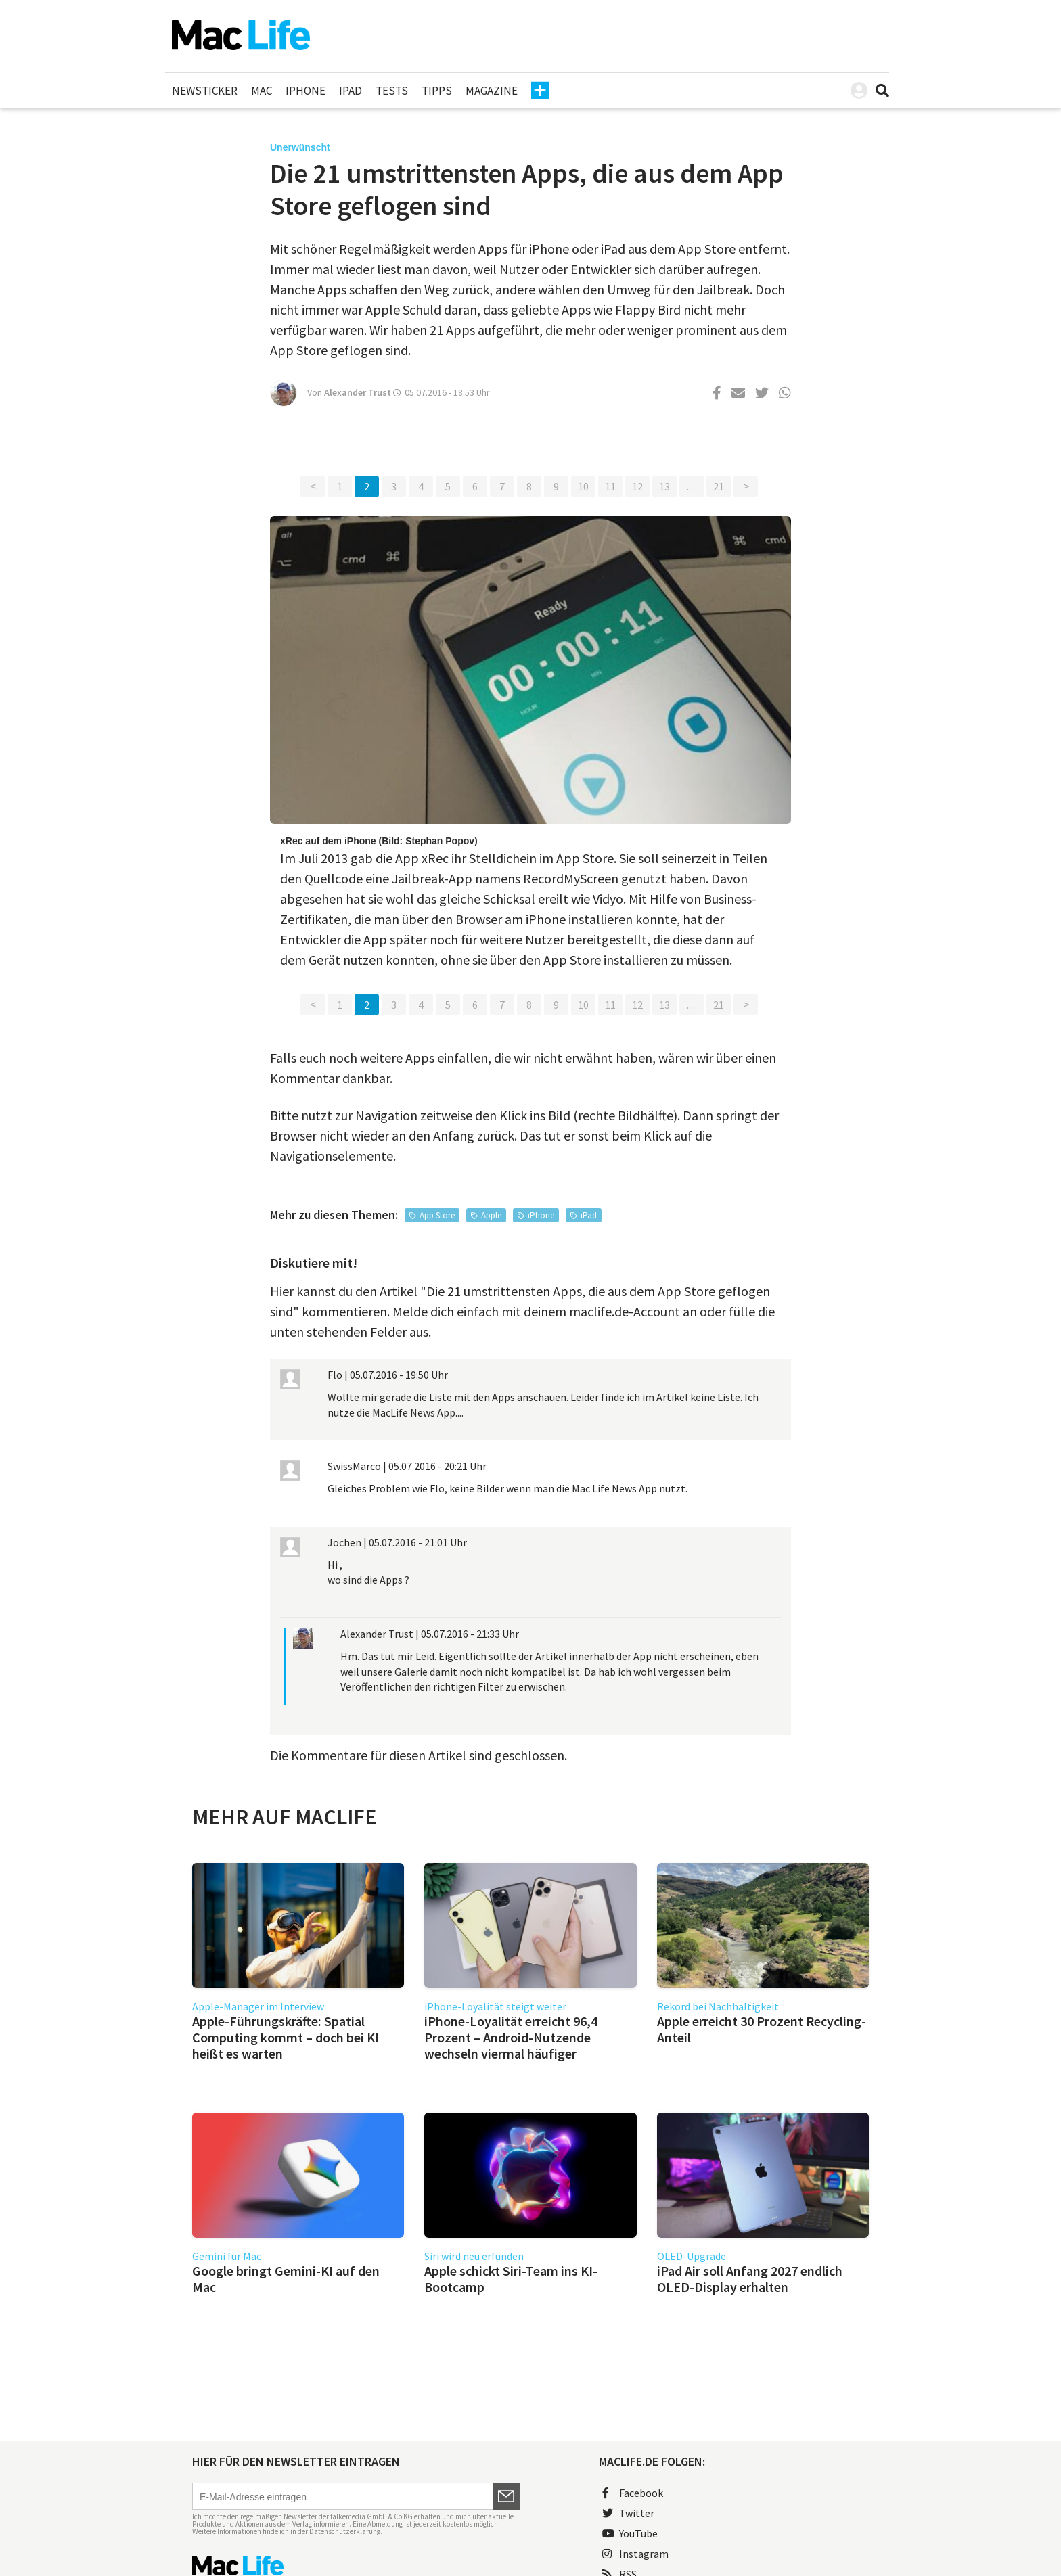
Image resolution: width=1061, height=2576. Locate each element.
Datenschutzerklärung (344, 2531)
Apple (491, 1215)
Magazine (492, 90)
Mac (261, 90)
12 (637, 486)
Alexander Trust (357, 392)
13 (664, 486)
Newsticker (205, 90)
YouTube (630, 2533)
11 (610, 486)
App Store (437, 1215)
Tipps (437, 90)
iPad (350, 90)
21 (718, 486)
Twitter (628, 2513)
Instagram (635, 2553)
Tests (392, 90)
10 (583, 486)
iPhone (305, 90)
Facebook (632, 2493)
